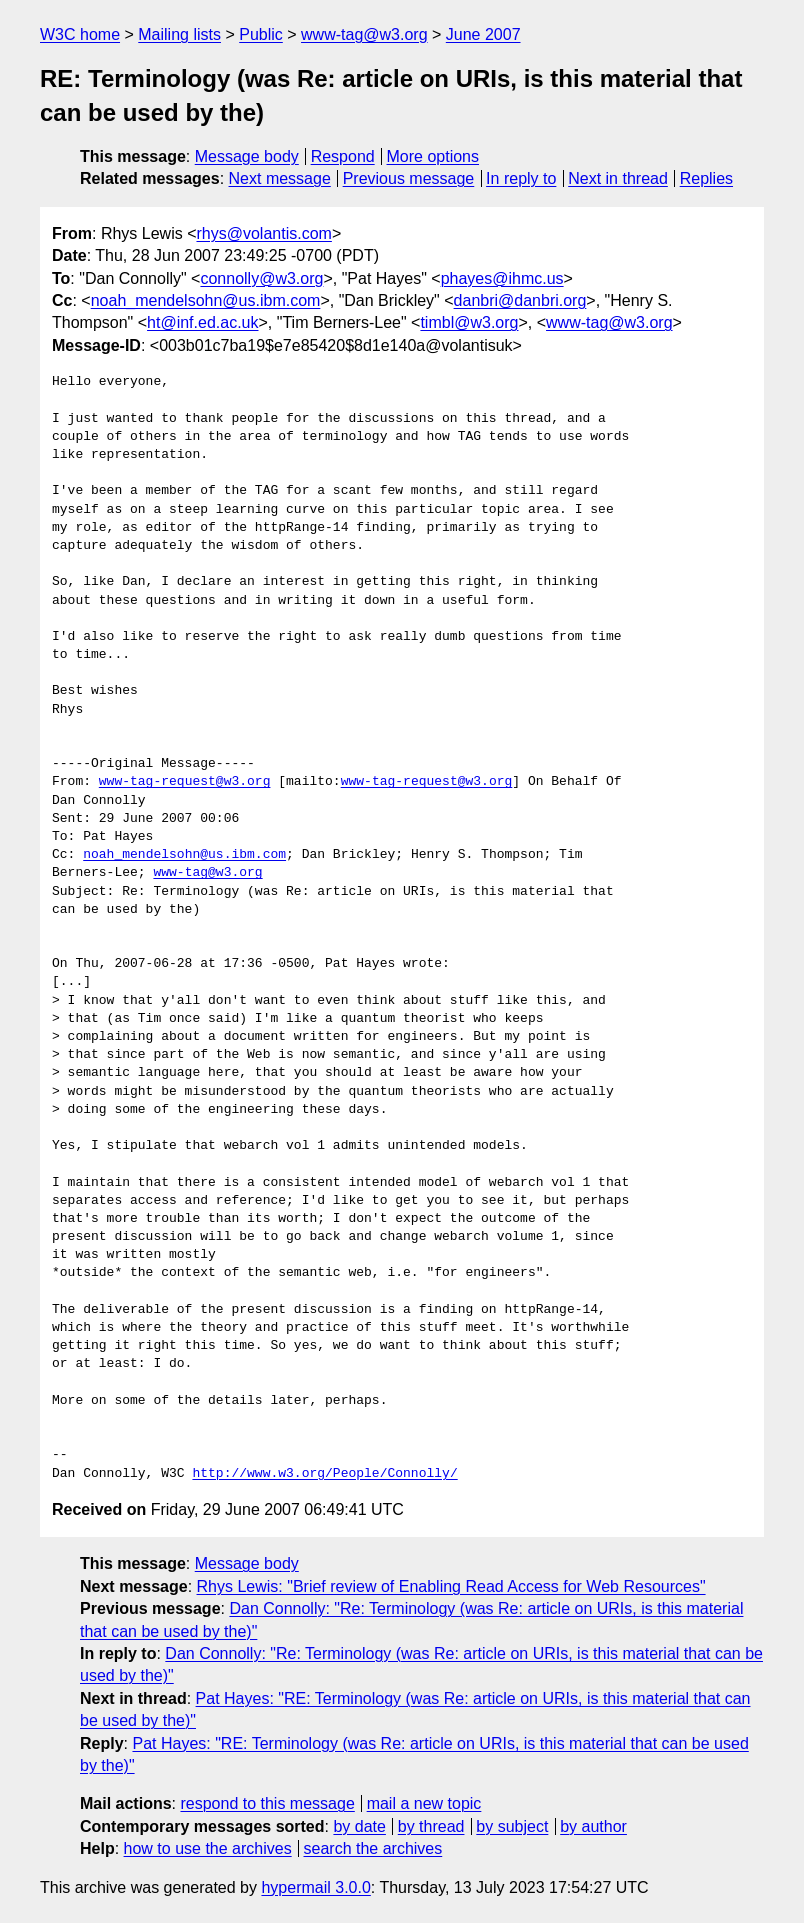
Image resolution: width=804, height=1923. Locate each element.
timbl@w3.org (469, 322)
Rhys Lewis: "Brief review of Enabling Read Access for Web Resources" (451, 1586)
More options (433, 156)
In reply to (521, 178)
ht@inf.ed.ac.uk (202, 322)
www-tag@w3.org (364, 34)
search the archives (373, 1848)
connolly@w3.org (261, 278)
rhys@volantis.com (263, 233)
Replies (706, 178)
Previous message (409, 178)
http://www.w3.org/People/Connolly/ (324, 1474)
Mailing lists (179, 34)
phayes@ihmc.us (502, 278)
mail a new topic (424, 1803)
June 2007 (483, 34)
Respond (343, 156)
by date (359, 1826)
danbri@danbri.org (520, 300)
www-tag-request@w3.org (185, 782)
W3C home (80, 34)
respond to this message (267, 1803)
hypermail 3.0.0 (315, 1887)
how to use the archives (208, 1848)
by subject (512, 1826)
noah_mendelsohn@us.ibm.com (206, 300)
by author (593, 1826)
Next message (280, 178)
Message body (247, 156)
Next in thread (618, 178)
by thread (431, 1826)
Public (261, 34)
